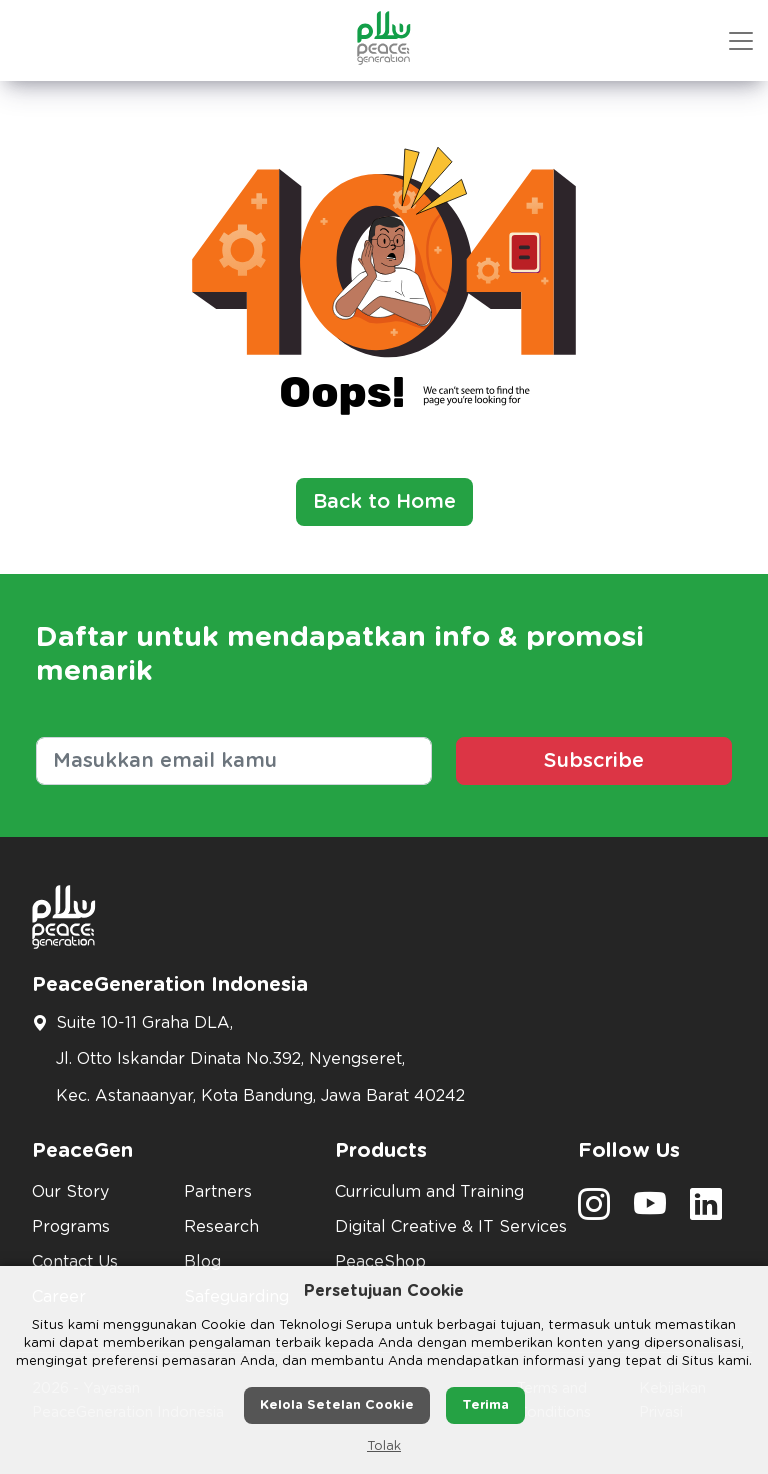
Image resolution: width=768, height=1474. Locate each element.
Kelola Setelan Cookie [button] (337, 1405)
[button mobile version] (741, 41)
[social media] (594, 1211)
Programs (71, 1227)
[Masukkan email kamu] (234, 761)
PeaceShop (380, 1262)
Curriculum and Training (429, 1192)
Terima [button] (485, 1405)
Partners (218, 1192)
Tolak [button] (384, 1446)
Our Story (70, 1192)
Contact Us (75, 1262)
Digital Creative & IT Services (444, 1227)
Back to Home (384, 502)
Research (221, 1227)
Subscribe (594, 761)
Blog (202, 1262)
